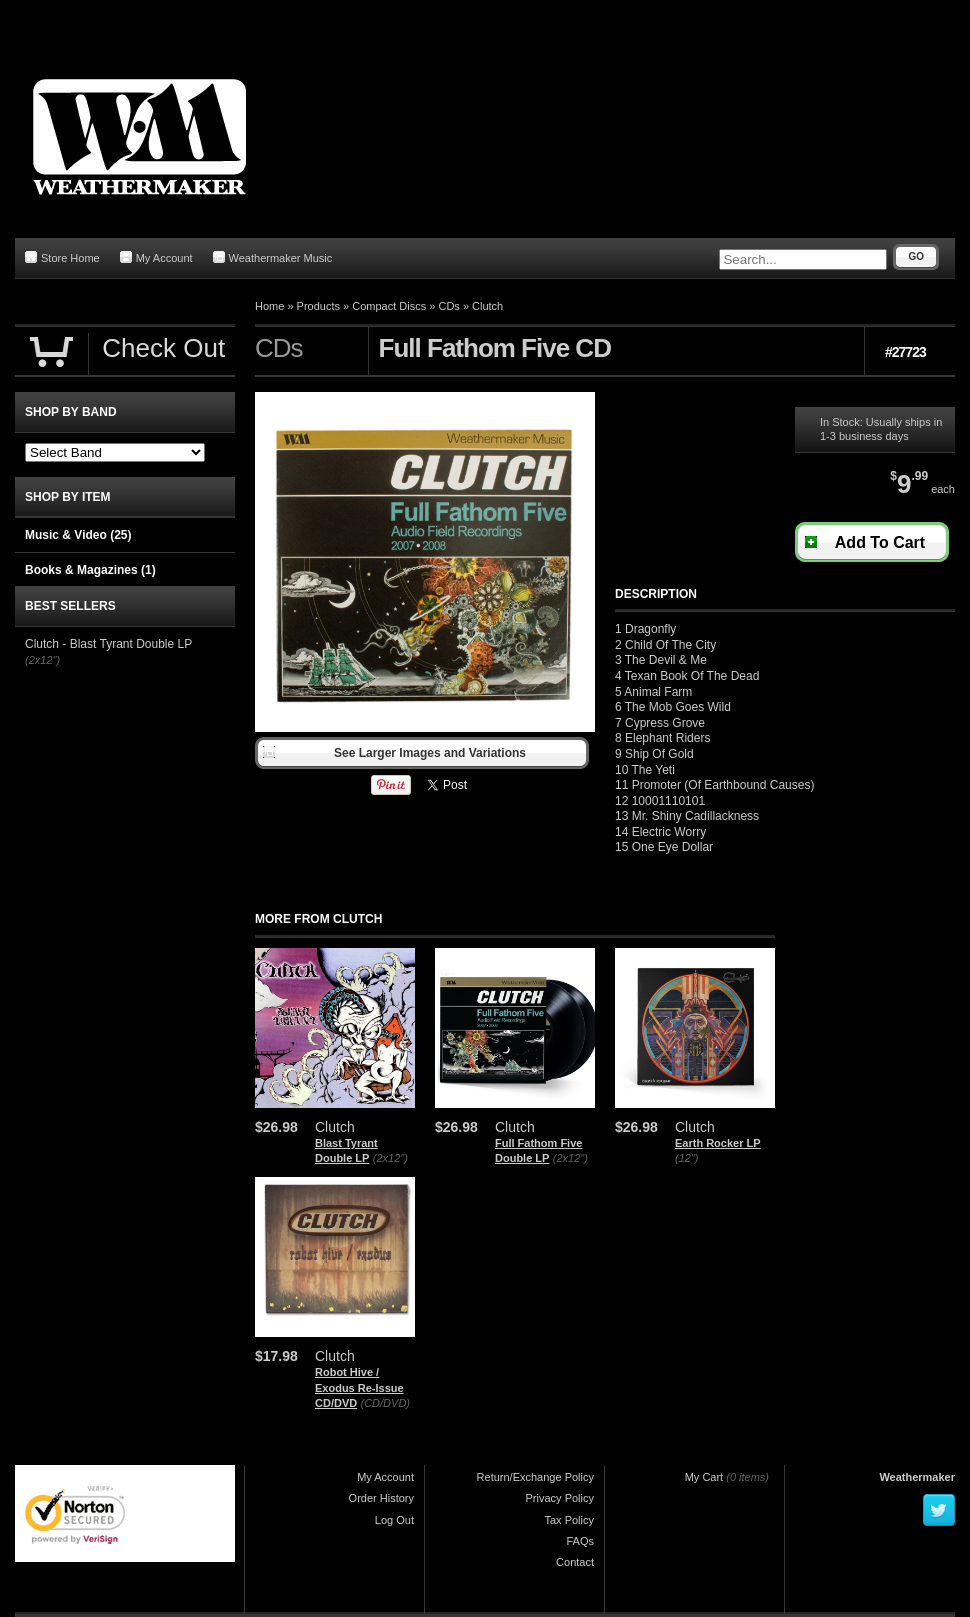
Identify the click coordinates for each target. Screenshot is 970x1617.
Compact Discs (389, 306)
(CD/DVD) (386, 1403)
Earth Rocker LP (718, 1143)
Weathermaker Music (273, 257)
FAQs (580, 1541)
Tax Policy (569, 1520)
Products (318, 306)
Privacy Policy (560, 1498)
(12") (686, 1158)
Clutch (487, 306)
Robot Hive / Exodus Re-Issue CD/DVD (359, 1387)
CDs (448, 306)
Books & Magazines (90, 570)
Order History (381, 1498)
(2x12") (390, 1158)
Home (269, 306)
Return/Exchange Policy (535, 1477)
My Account (156, 257)
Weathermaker (917, 1477)
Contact (575, 1562)
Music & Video (78, 535)
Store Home (62, 257)
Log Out (394, 1520)
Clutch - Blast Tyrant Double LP (108, 644)
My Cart (704, 1477)
